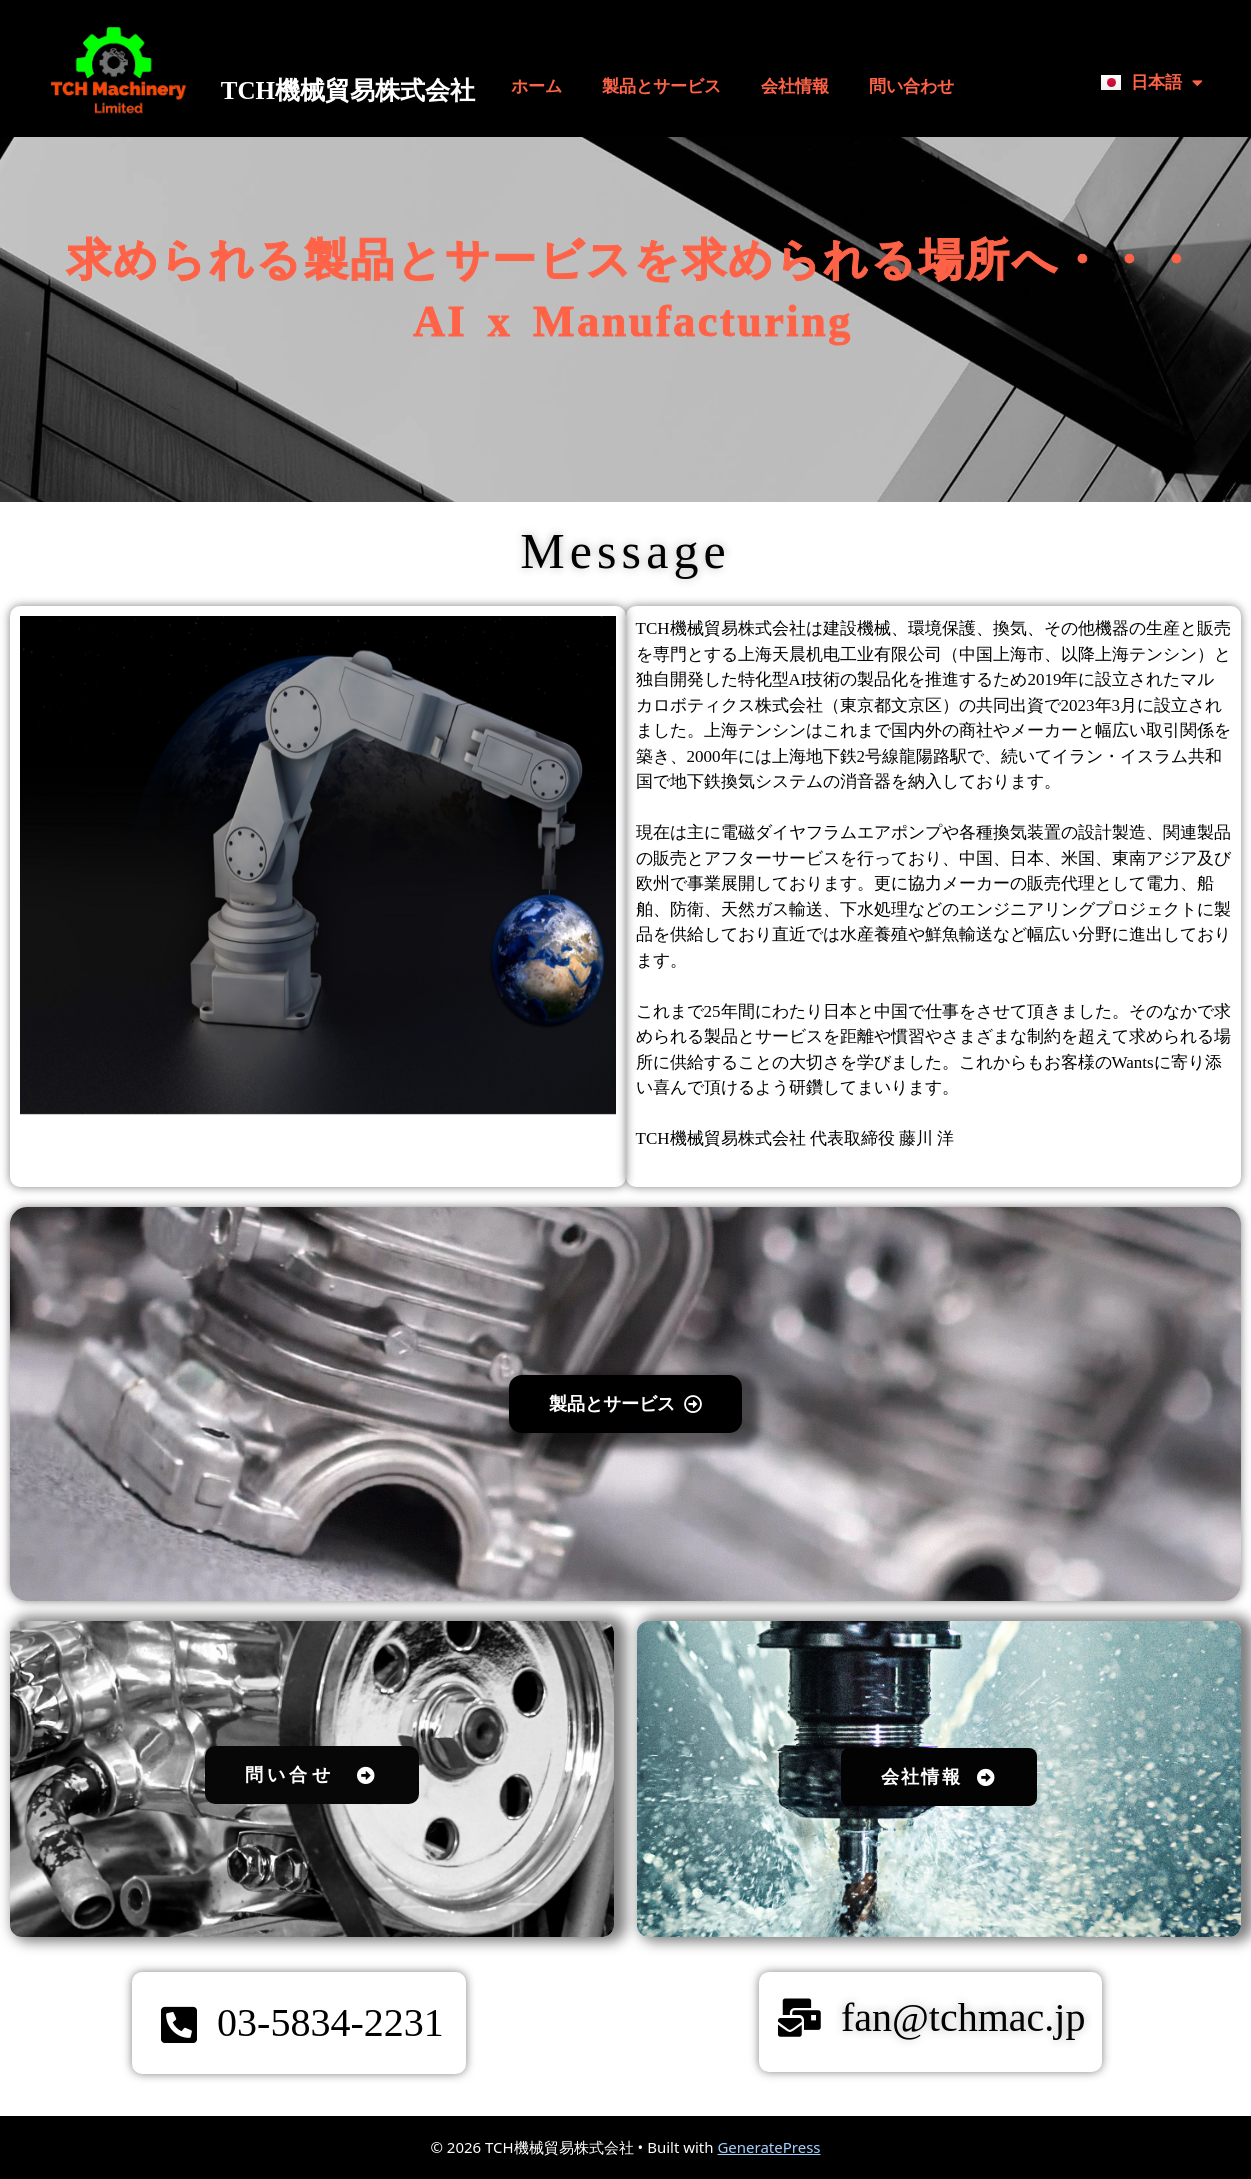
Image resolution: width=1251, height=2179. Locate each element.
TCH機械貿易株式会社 (348, 90)
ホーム (536, 86)
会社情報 (795, 86)
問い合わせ (911, 86)
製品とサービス (661, 86)
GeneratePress (768, 2147)
